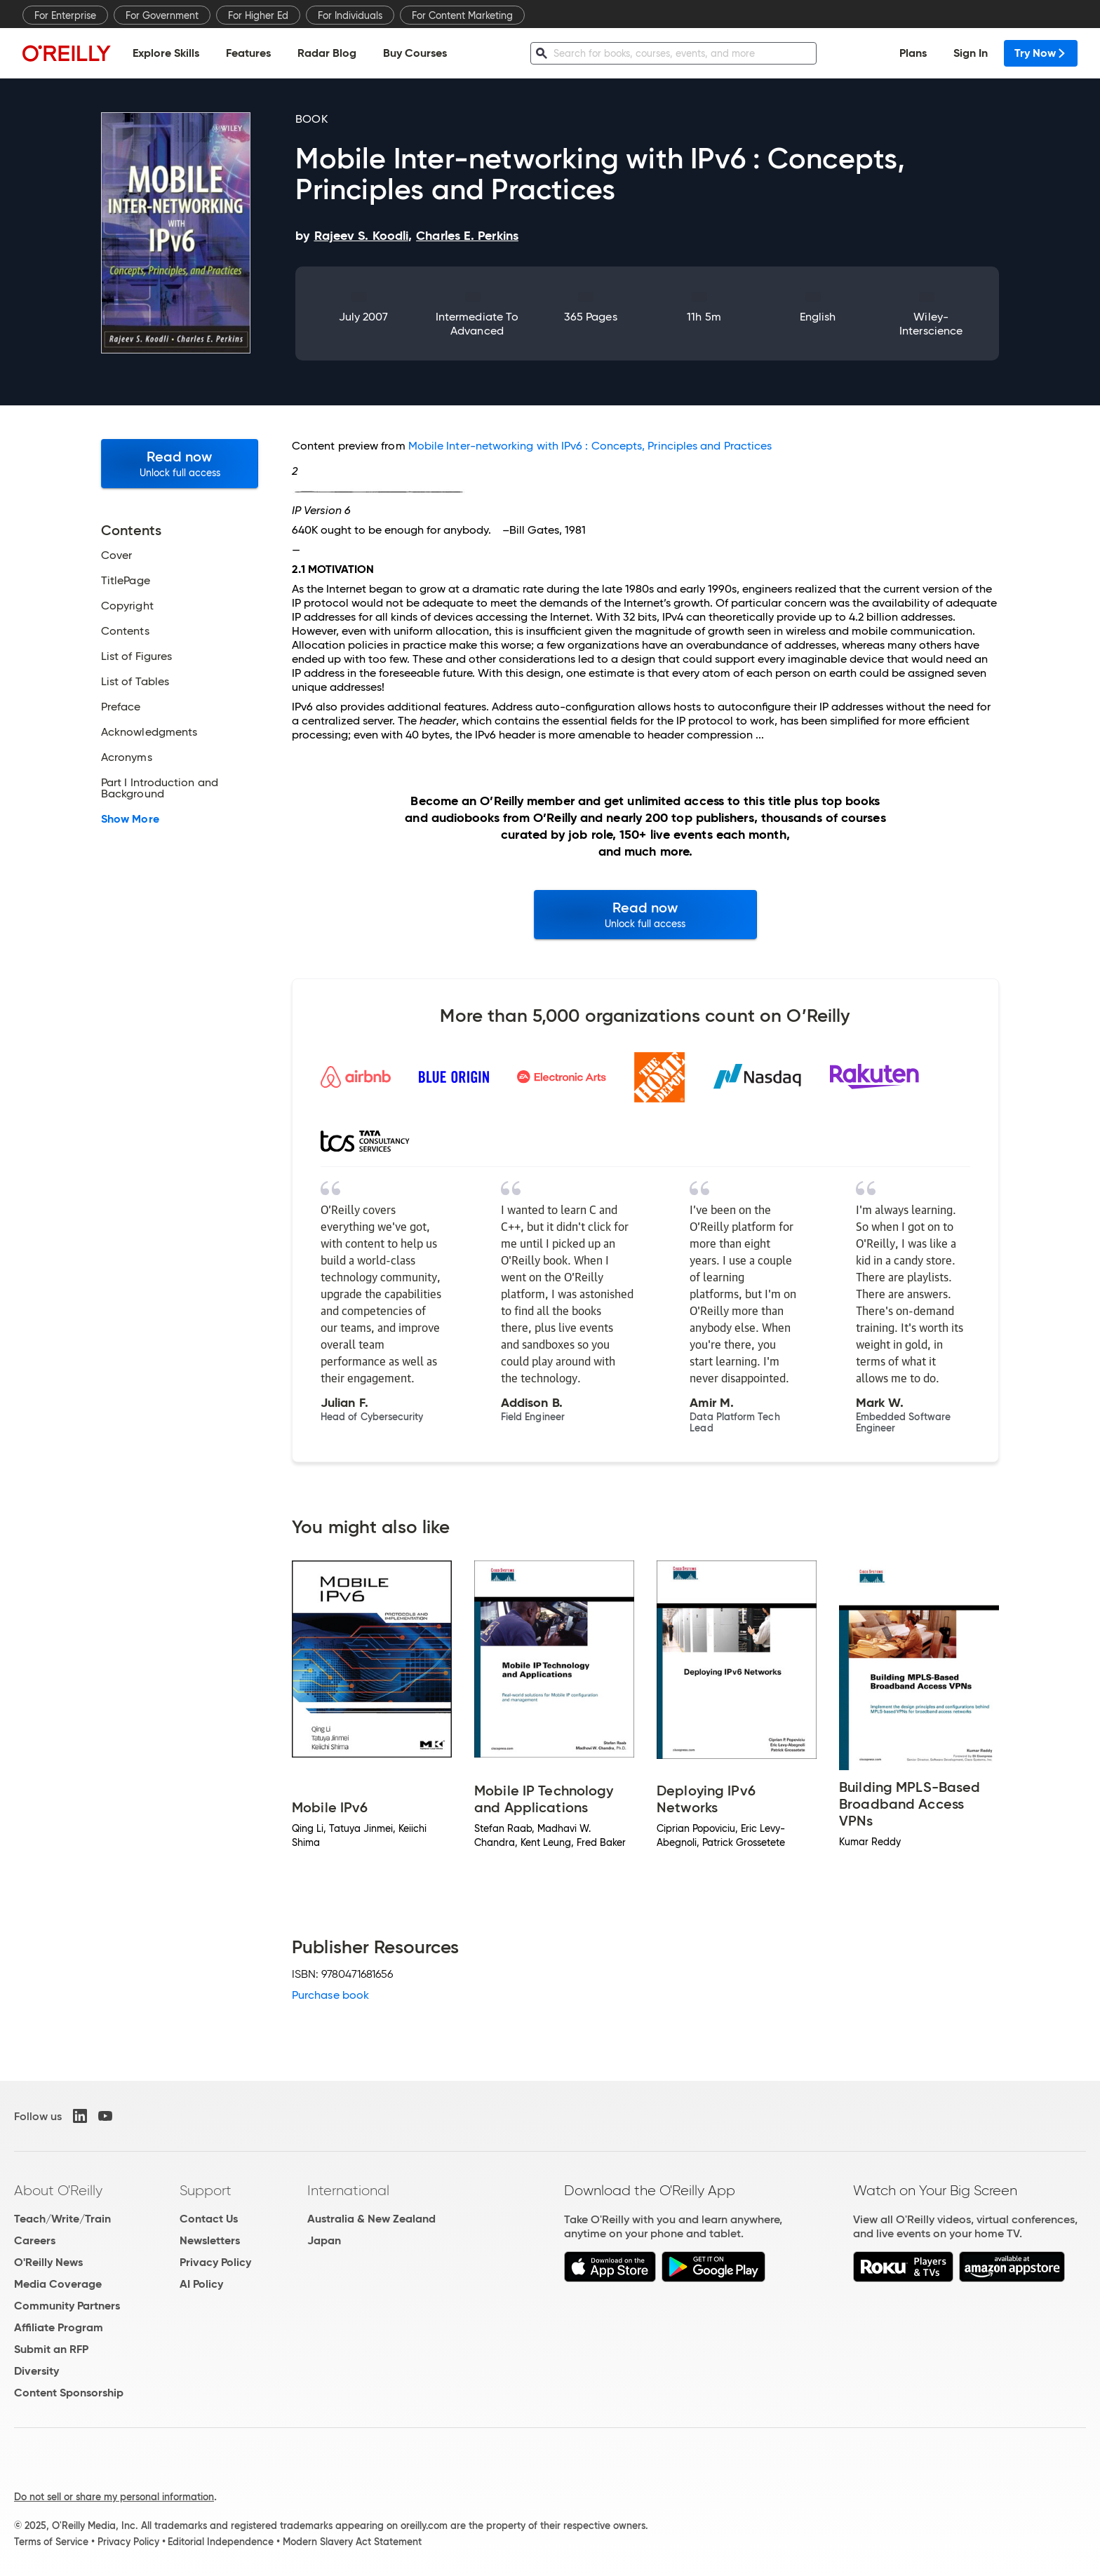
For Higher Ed (258, 15)
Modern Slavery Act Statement (352, 2541)
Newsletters (210, 2240)
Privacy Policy (215, 2262)
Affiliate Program (58, 2327)
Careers (34, 2240)
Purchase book (330, 1995)
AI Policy (201, 2284)
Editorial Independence (221, 2541)
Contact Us (209, 2218)
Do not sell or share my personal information (114, 2496)
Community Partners (67, 2305)
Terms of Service (51, 2541)
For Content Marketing (462, 15)
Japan (324, 2240)
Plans (913, 53)
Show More (130, 819)
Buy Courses (415, 53)
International (348, 2190)
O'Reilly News (48, 2262)
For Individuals (350, 15)
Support (206, 2190)
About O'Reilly (58, 2190)
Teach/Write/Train (62, 2218)
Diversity (36, 2370)
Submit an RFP (51, 2349)
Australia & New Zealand (371, 2218)
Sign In (970, 53)
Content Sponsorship (68, 2392)
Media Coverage (58, 2284)
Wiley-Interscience (930, 323)
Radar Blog (326, 53)
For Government (162, 15)
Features (248, 53)
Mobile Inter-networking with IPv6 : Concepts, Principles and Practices (590, 445)
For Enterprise (65, 15)
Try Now (1040, 53)
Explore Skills (166, 53)
